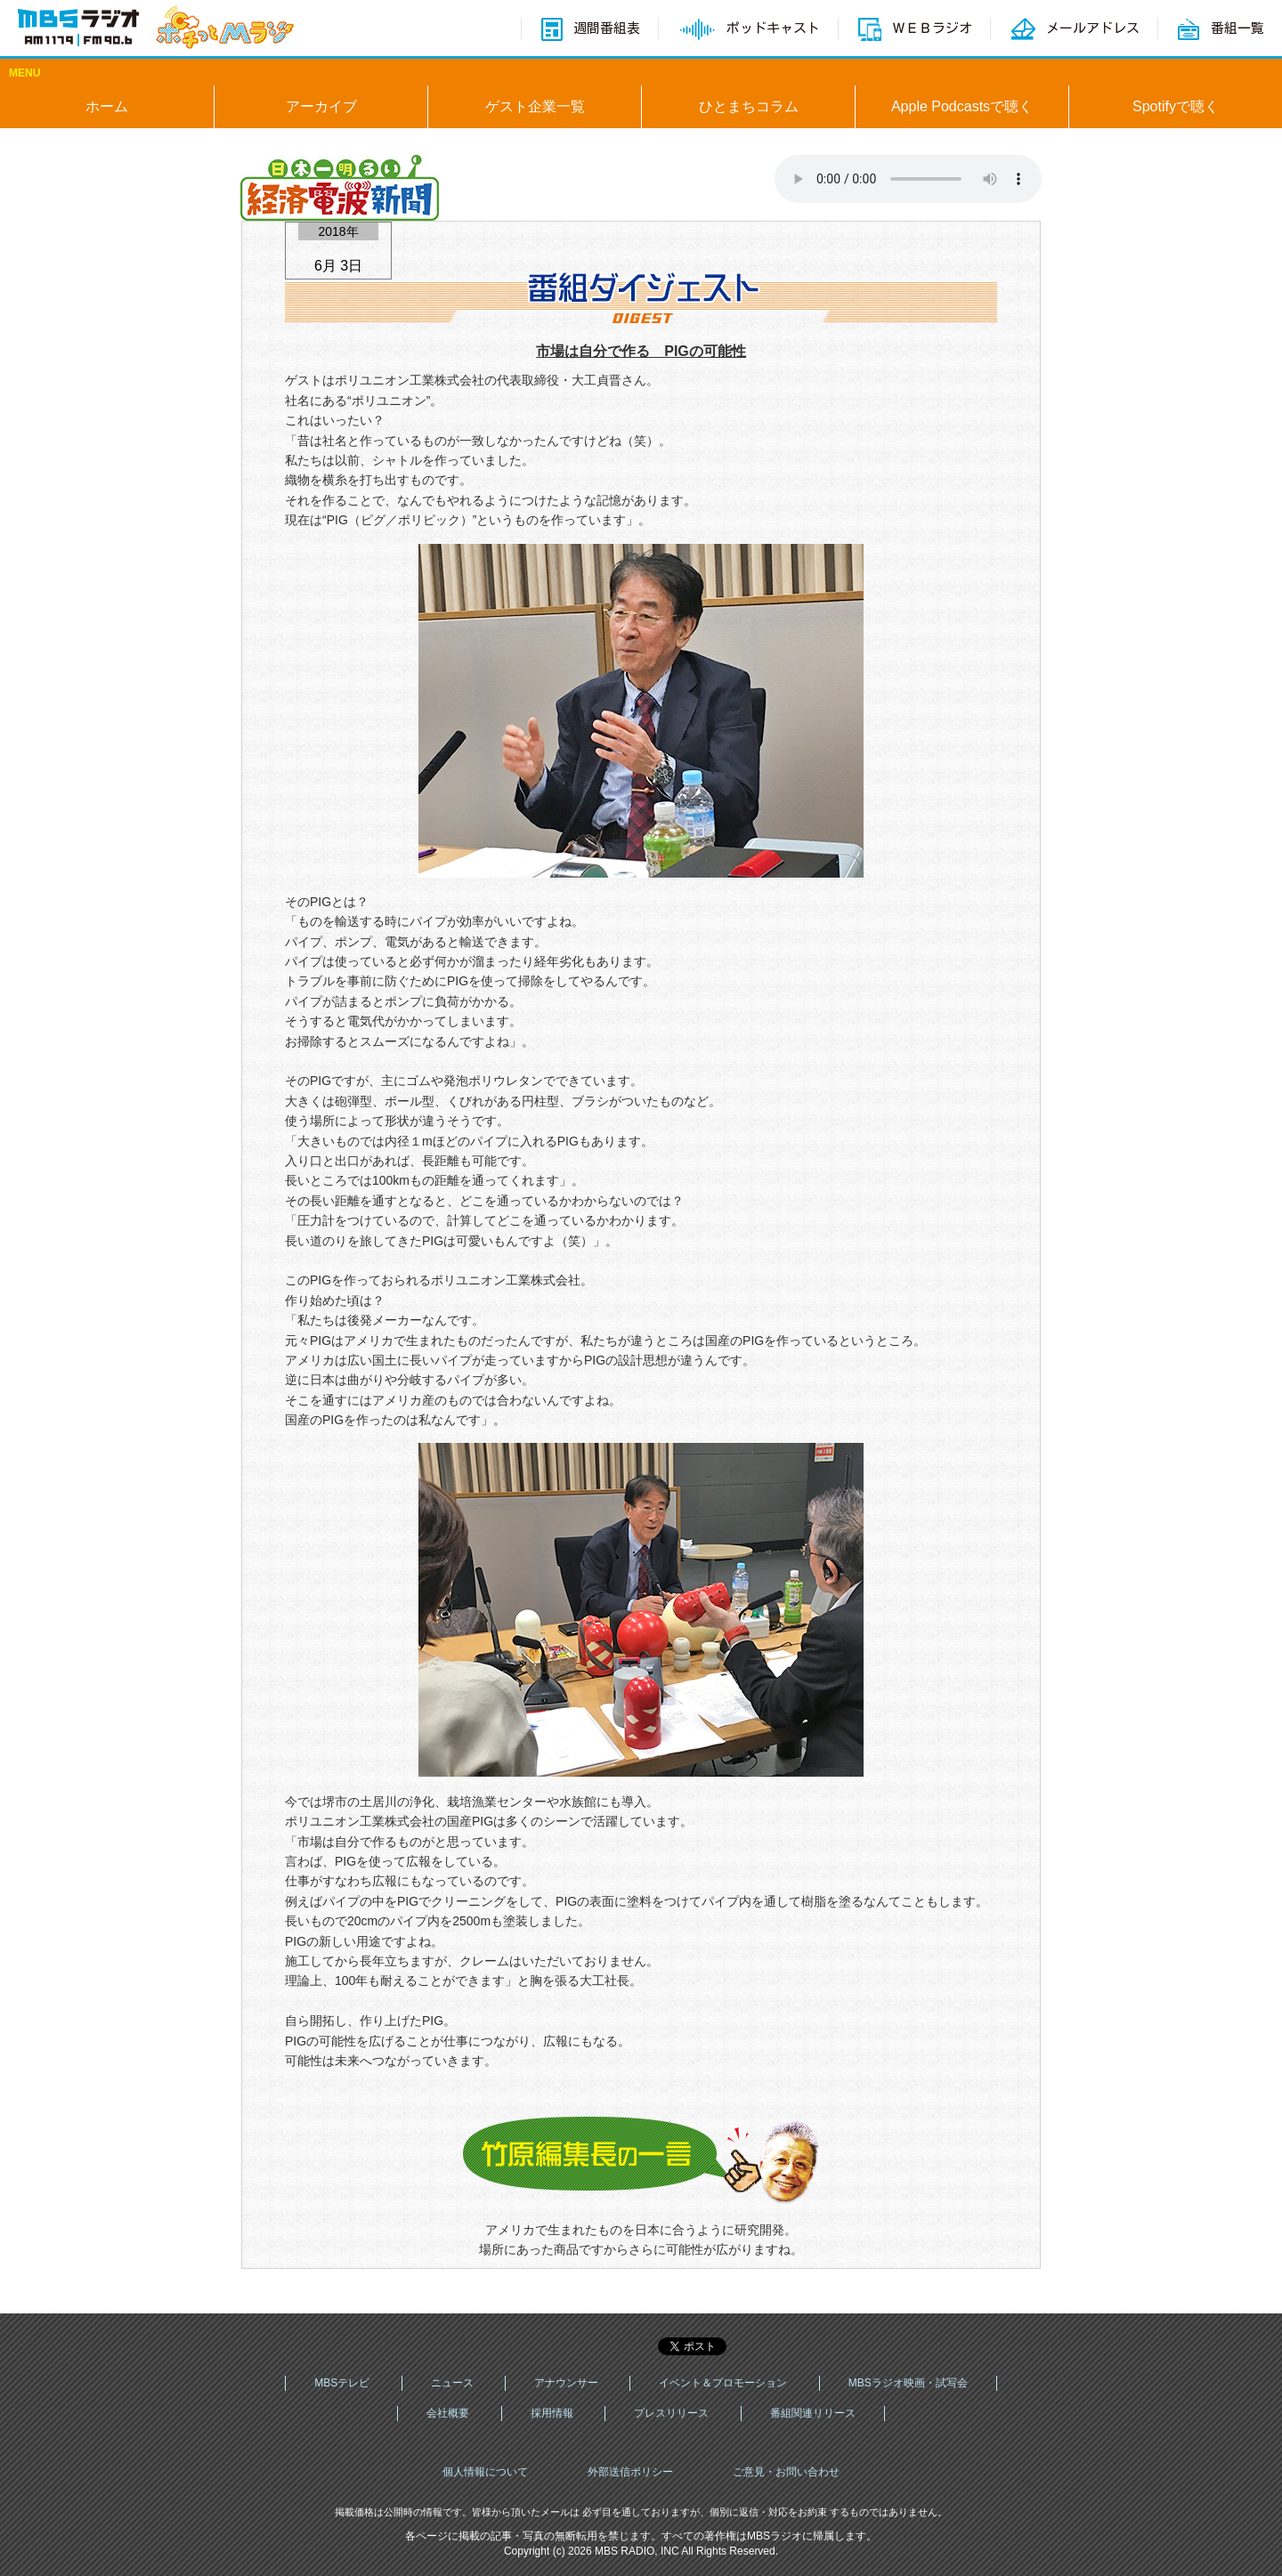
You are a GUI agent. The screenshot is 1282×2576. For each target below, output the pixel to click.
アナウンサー (566, 2383)
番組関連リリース (813, 2413)
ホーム (106, 106)
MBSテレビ (341, 2383)
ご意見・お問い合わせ (786, 2472)
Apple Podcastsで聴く (962, 106)
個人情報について (485, 2472)
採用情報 (552, 2413)
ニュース (452, 2383)
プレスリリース (671, 2413)
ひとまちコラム (749, 106)
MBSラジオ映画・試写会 (908, 2383)
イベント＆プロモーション (723, 2383)
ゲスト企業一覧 (535, 106)
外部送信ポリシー (630, 2472)
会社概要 (447, 2413)
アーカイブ (321, 106)
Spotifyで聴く (1175, 106)
